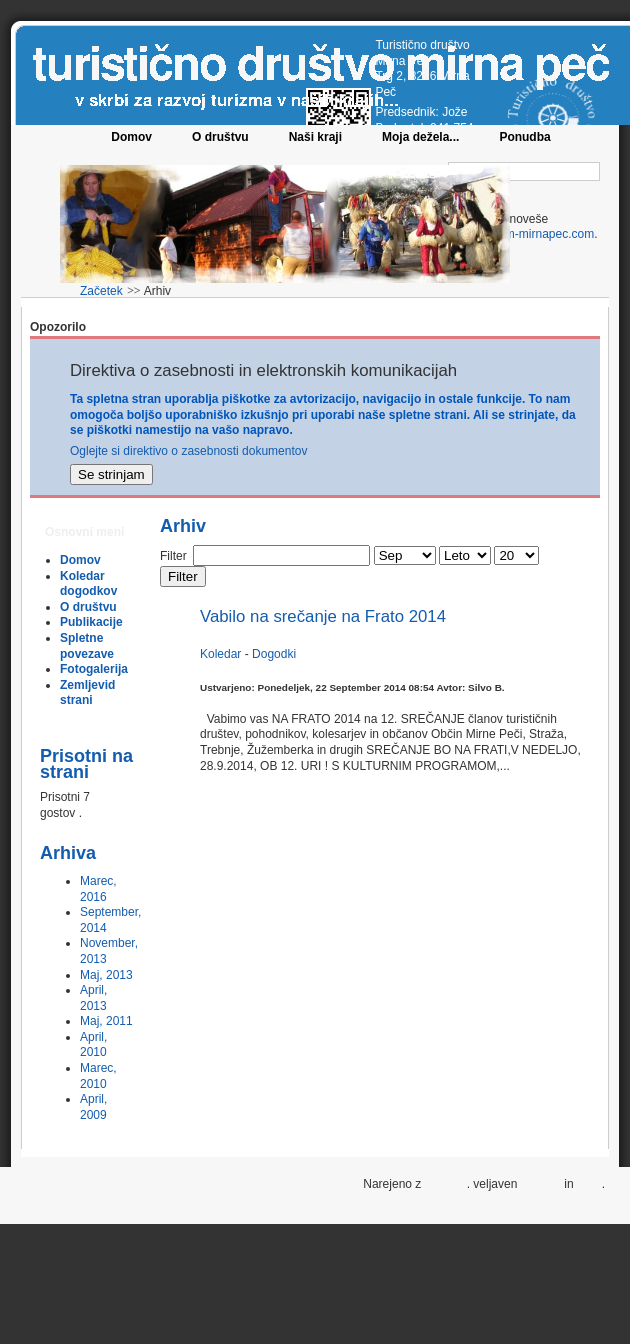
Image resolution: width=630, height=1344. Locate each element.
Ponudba (524, 137)
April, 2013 (93, 998)
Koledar (222, 654)
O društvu (220, 137)
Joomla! (446, 1184)
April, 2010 (93, 1045)
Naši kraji (315, 137)
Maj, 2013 (106, 975)
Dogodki (274, 654)
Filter (183, 576)
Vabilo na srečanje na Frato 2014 (323, 616)
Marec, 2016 (98, 889)
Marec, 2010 (98, 1076)
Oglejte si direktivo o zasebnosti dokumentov (188, 451)
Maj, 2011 (106, 1021)
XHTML (541, 1184)
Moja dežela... (420, 137)
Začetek (101, 291)
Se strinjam (111, 474)
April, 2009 (93, 1107)
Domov (131, 137)
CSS (589, 1184)
